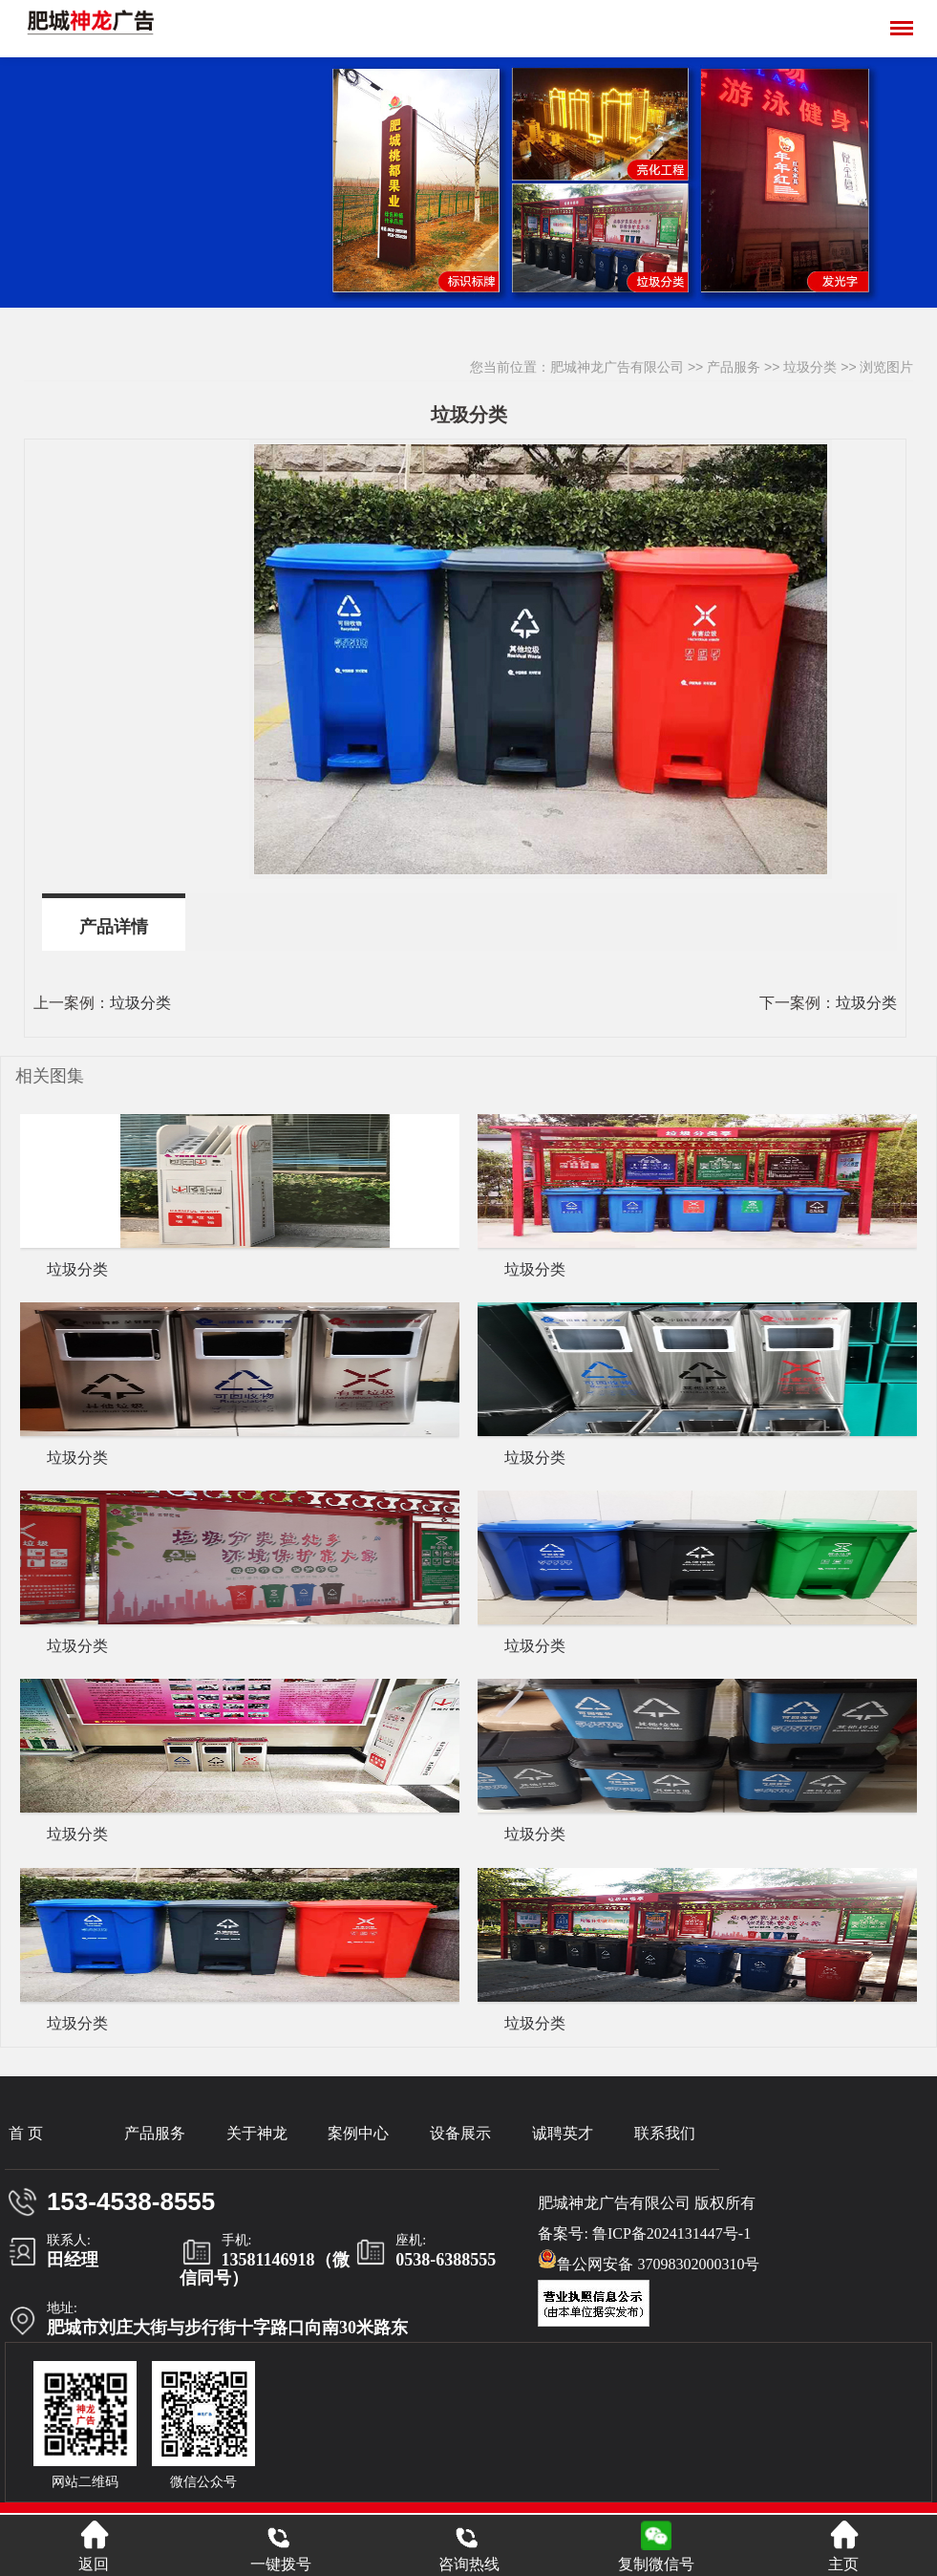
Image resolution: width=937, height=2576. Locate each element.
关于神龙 (256, 2133)
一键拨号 (280, 2546)
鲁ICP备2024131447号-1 (671, 2233)
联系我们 (664, 2133)
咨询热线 (469, 2546)
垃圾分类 (810, 367)
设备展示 (460, 2133)
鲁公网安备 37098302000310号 (648, 2260)
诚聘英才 (562, 2133)
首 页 (26, 2133)
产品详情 (113, 926)
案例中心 (358, 2133)
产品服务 (733, 367)
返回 (93, 2546)
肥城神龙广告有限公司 (617, 367)
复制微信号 (656, 2564)
